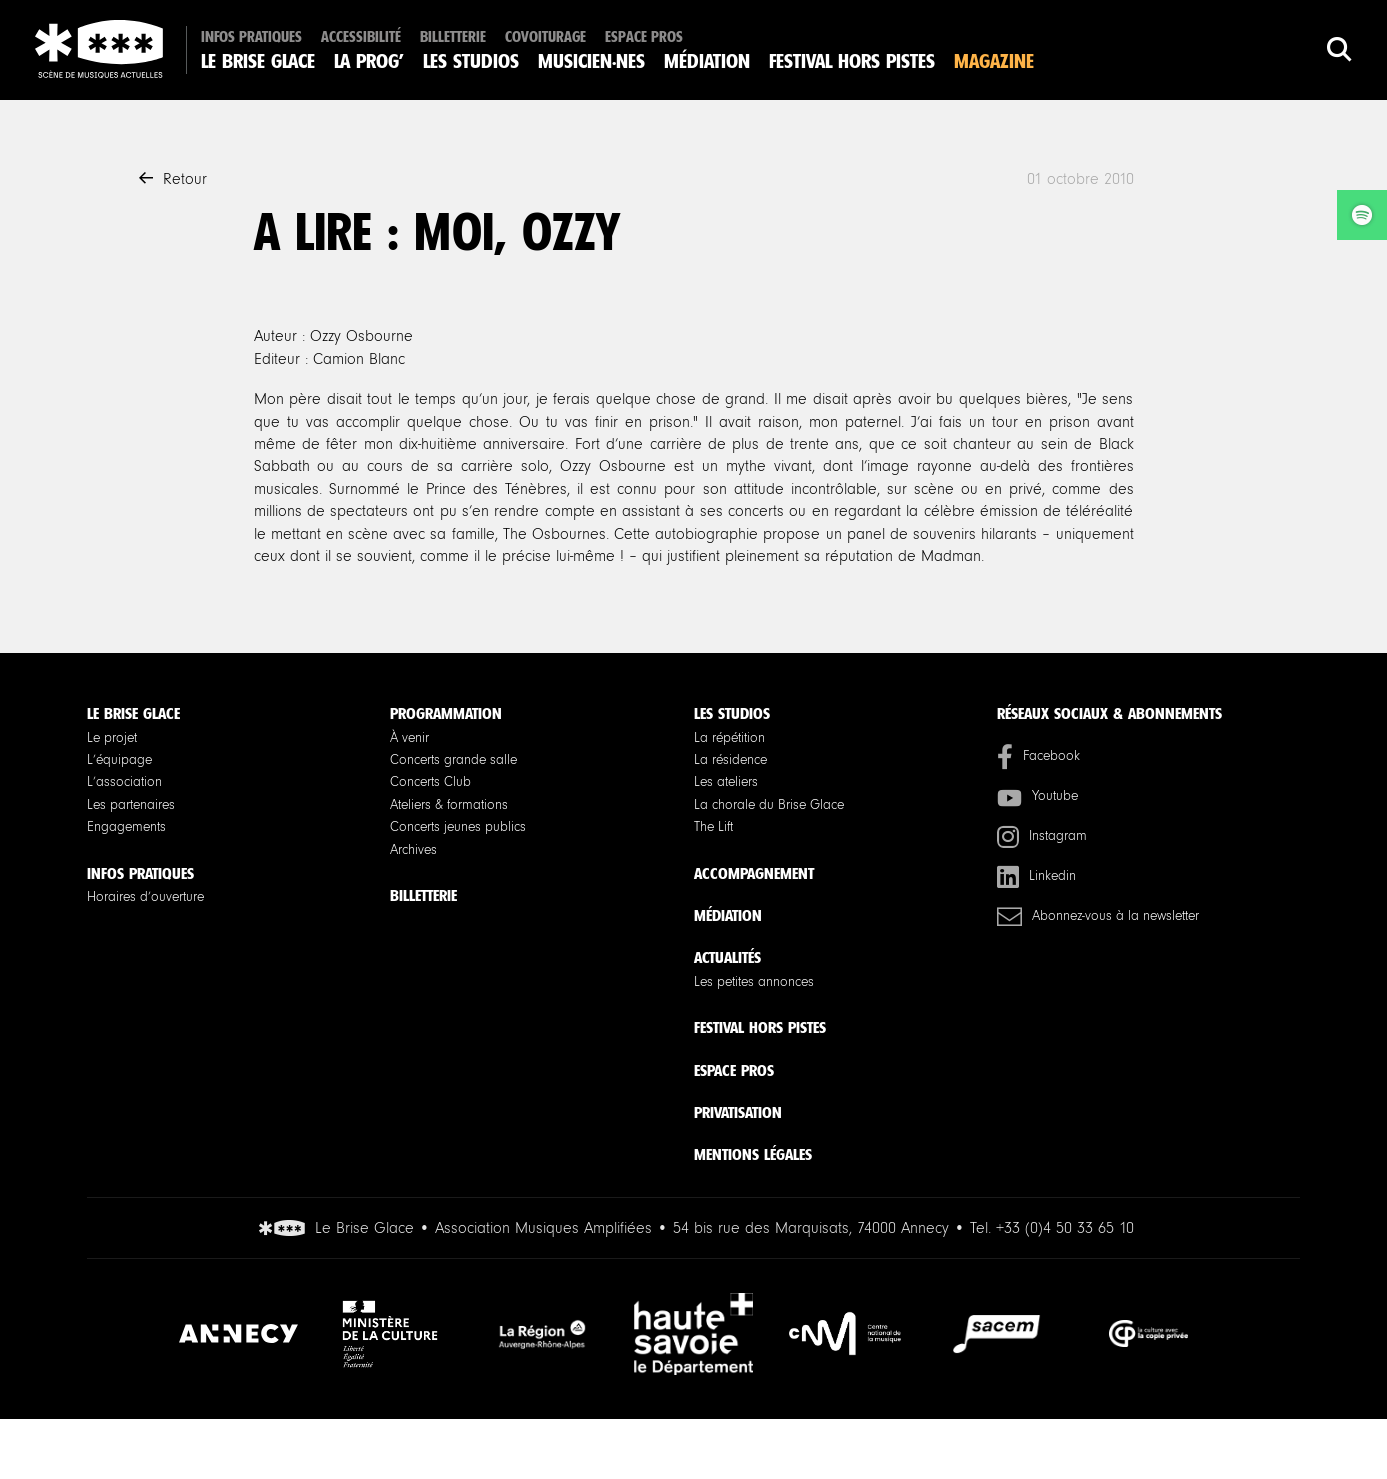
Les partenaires (131, 805)
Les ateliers (726, 782)
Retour (173, 179)
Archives (413, 850)
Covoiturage (545, 37)
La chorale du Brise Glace (769, 805)
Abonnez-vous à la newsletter (1098, 916)
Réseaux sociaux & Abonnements (1109, 713)
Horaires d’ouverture (145, 897)
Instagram (1042, 836)
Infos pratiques (251, 37)
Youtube (1037, 796)
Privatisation (738, 1112)
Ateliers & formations (449, 805)
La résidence (730, 760)
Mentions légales (753, 1154)
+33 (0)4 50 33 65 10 (1065, 1228)
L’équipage (119, 760)
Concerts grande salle (453, 760)
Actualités (727, 957)
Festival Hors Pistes (852, 61)
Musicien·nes (591, 61)
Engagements (126, 827)
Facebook (1038, 756)
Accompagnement (754, 873)
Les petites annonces (754, 982)
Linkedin (1036, 876)
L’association (124, 782)
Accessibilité (361, 37)
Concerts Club (430, 782)
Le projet (112, 738)
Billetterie (453, 37)
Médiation (707, 61)
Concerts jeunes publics (458, 827)
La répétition (729, 738)
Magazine (994, 61)
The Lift (713, 827)
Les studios (471, 61)
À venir (409, 738)
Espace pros (644, 37)
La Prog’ (369, 61)
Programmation (446, 713)
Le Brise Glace (258, 61)
